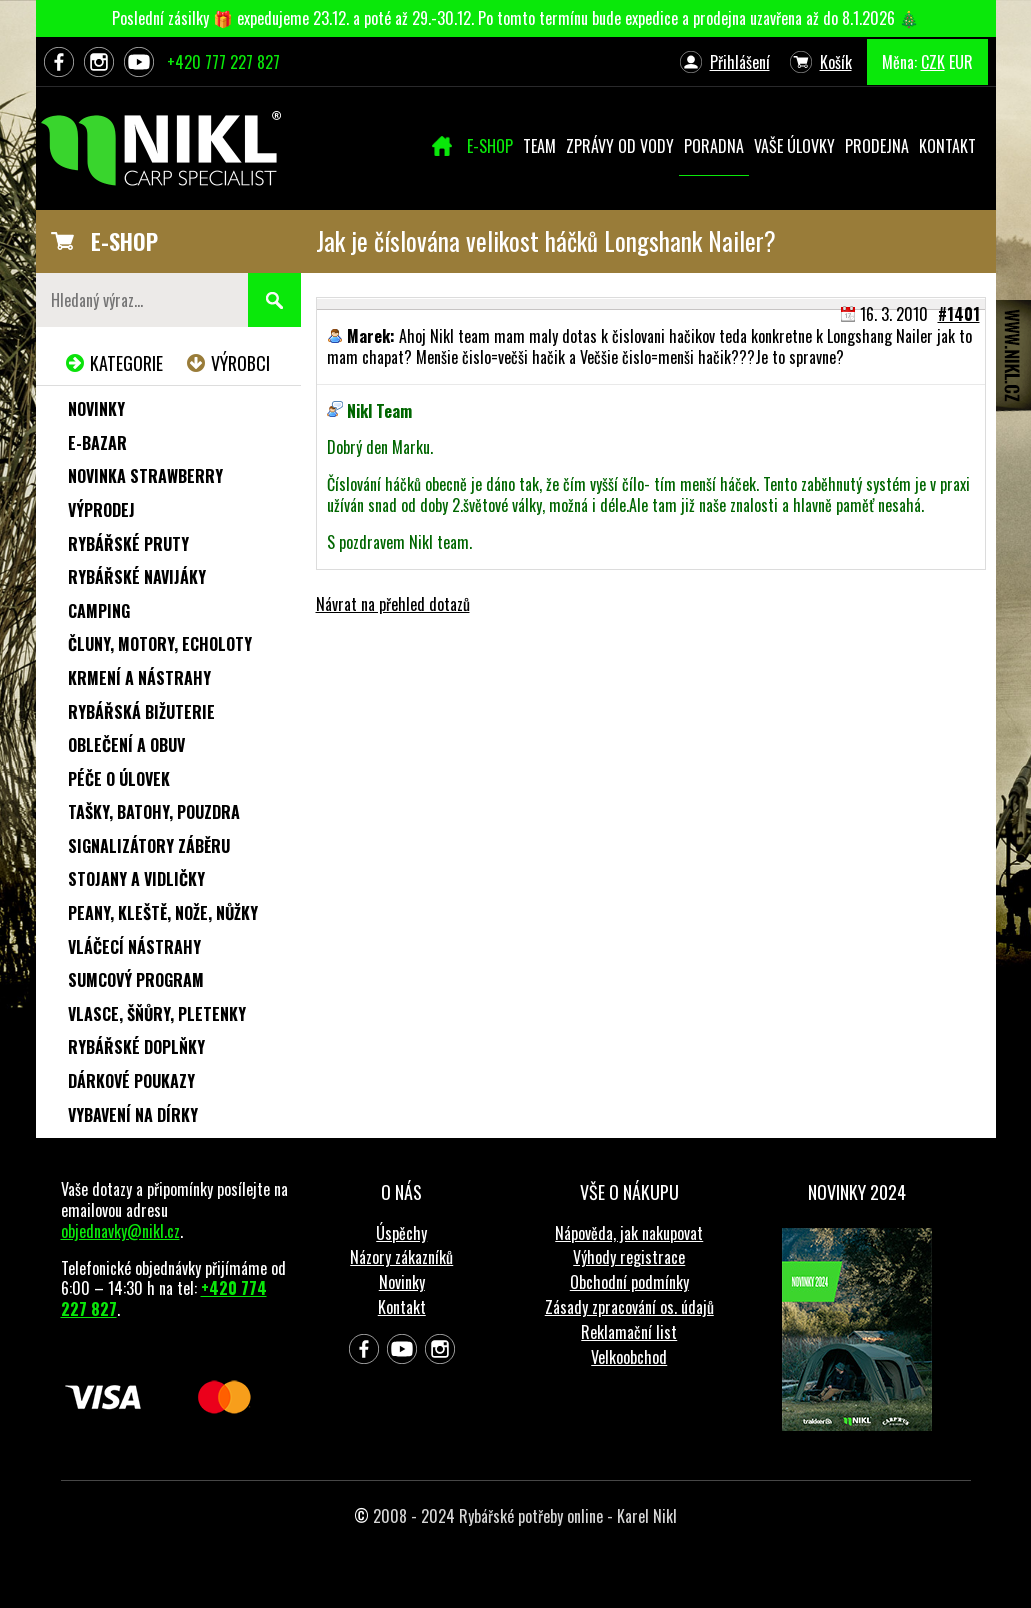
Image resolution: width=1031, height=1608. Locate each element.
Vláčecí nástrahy (134, 947)
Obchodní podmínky (629, 1282)
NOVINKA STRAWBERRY (145, 476)
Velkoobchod (629, 1357)
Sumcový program (136, 980)
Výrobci (240, 363)
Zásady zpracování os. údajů (629, 1307)
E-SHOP (124, 241)
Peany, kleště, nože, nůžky (163, 913)
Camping (99, 611)
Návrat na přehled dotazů (393, 604)
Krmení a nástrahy (139, 678)
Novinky (96, 409)
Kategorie (126, 363)
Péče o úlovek (119, 779)
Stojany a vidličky (136, 879)
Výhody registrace (629, 1257)
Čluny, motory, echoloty (160, 644)
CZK (933, 62)
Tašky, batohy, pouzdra (154, 812)
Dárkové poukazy (131, 1081)
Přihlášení (740, 62)
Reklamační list (629, 1332)
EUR (961, 62)
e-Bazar (97, 443)
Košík (836, 62)
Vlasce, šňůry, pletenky (157, 1014)
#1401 (959, 314)
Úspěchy (401, 1233)
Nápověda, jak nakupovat (629, 1233)
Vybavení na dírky (133, 1115)
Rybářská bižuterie (141, 712)
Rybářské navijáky (137, 577)
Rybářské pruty (128, 544)
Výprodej (101, 510)
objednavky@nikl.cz (120, 1231)
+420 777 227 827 (223, 62)
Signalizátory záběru (149, 846)
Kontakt (402, 1307)
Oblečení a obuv (126, 745)
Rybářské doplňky (136, 1047)
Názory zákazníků (401, 1257)
